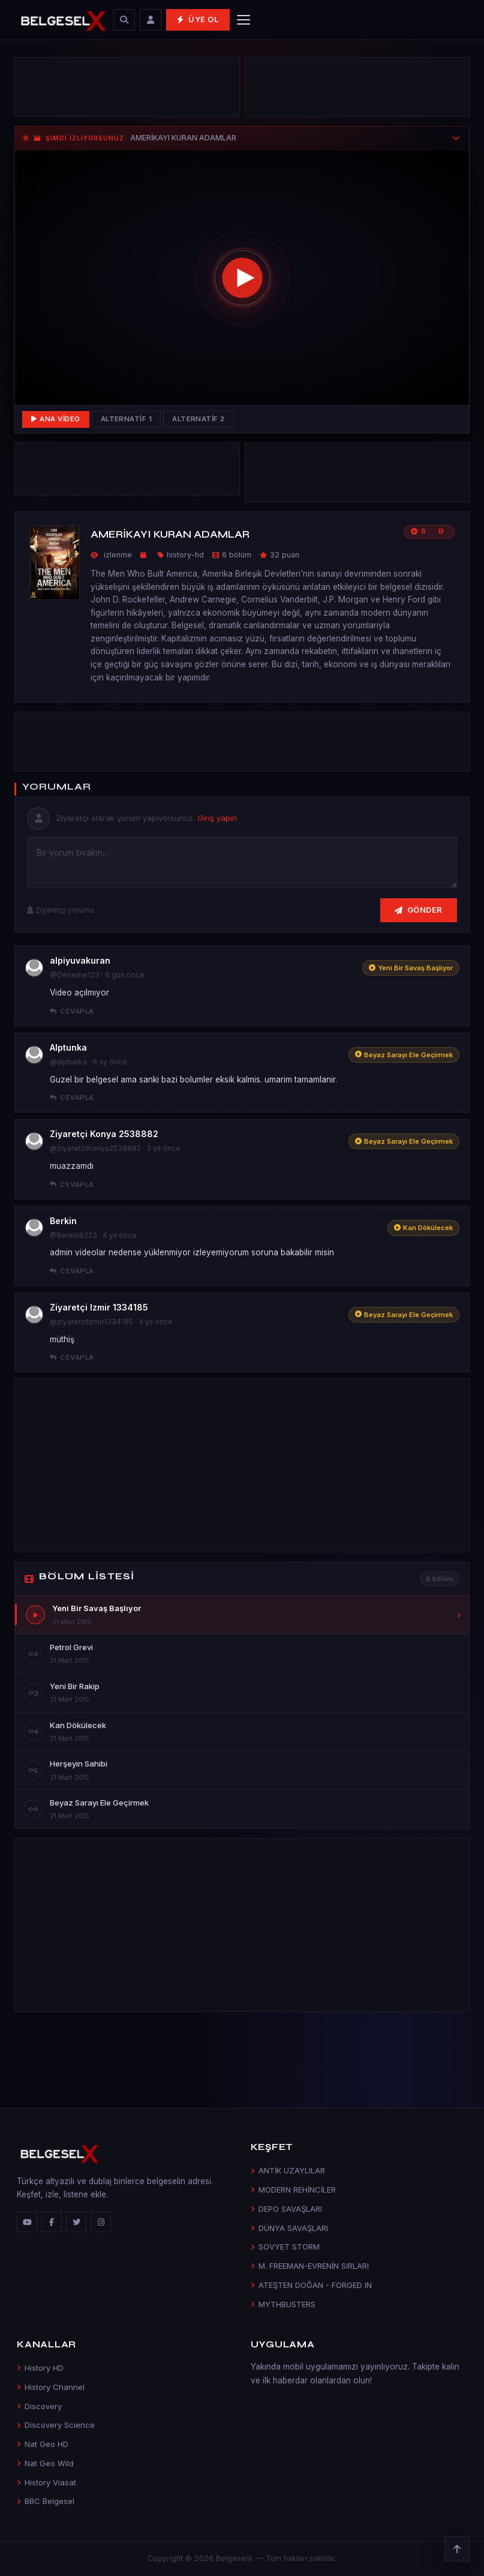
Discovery (39, 2406)
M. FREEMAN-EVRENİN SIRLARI (310, 2266)
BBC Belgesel (45, 2501)
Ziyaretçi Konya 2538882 (104, 1134)
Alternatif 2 (198, 419)
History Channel (51, 2387)
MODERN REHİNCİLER (293, 2189)
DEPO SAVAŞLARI (286, 2209)
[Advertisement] (127, 90)
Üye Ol (197, 19)
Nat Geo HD (42, 2444)
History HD (40, 2368)
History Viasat (46, 2482)
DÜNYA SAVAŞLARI (289, 2228)
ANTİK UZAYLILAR (288, 2170)
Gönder (419, 909)
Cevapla (72, 1011)
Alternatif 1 (126, 419)
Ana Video (55, 419)
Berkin (63, 1221)
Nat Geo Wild (45, 2463)
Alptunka (68, 1047)
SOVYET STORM (285, 2246)
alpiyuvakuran (80, 960)
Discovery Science (56, 2425)
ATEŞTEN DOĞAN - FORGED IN (311, 2285)
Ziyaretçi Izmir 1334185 (99, 1307)
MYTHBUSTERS (283, 2304)
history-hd (185, 554)
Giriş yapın (217, 818)
